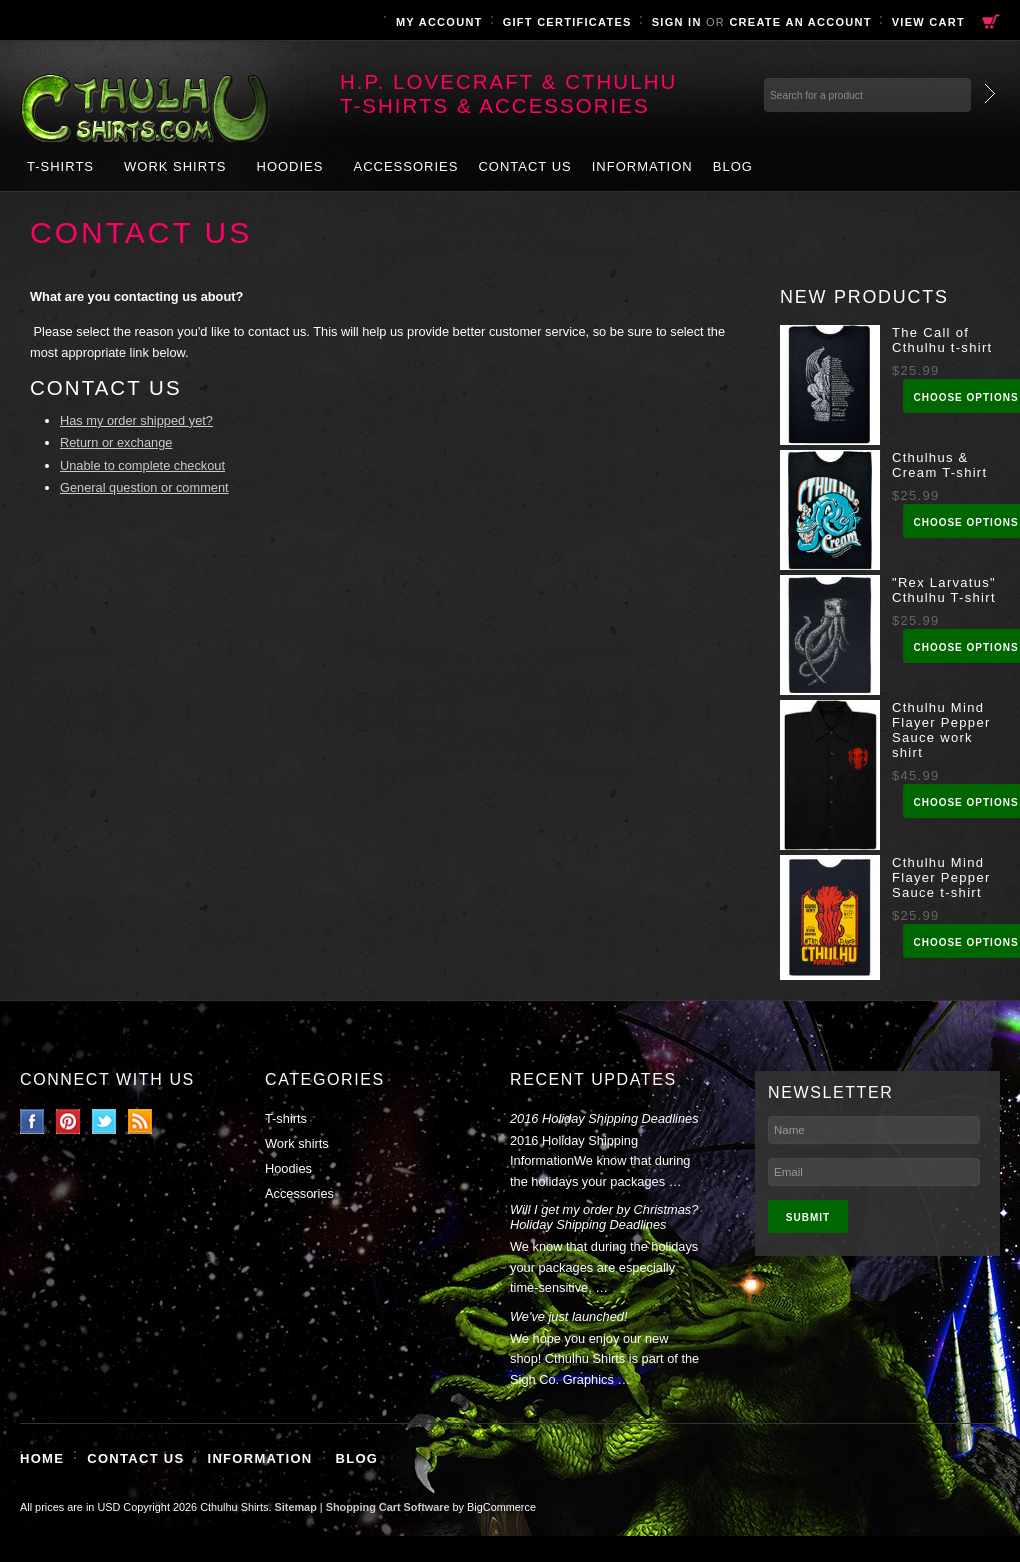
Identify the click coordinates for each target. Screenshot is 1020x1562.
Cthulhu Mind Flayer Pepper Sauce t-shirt (941, 877)
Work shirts (175, 166)
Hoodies (290, 166)
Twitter (104, 1121)
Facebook (32, 1121)
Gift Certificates (567, 22)
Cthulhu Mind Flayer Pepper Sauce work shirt (941, 730)
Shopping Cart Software (388, 1507)
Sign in (677, 22)
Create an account (800, 22)
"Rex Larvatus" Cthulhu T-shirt (944, 590)
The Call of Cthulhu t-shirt (942, 340)
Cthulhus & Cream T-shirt (939, 465)
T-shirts (60, 166)
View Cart (928, 22)
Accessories (405, 166)
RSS (140, 1121)
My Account (439, 22)
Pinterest (68, 1121)
